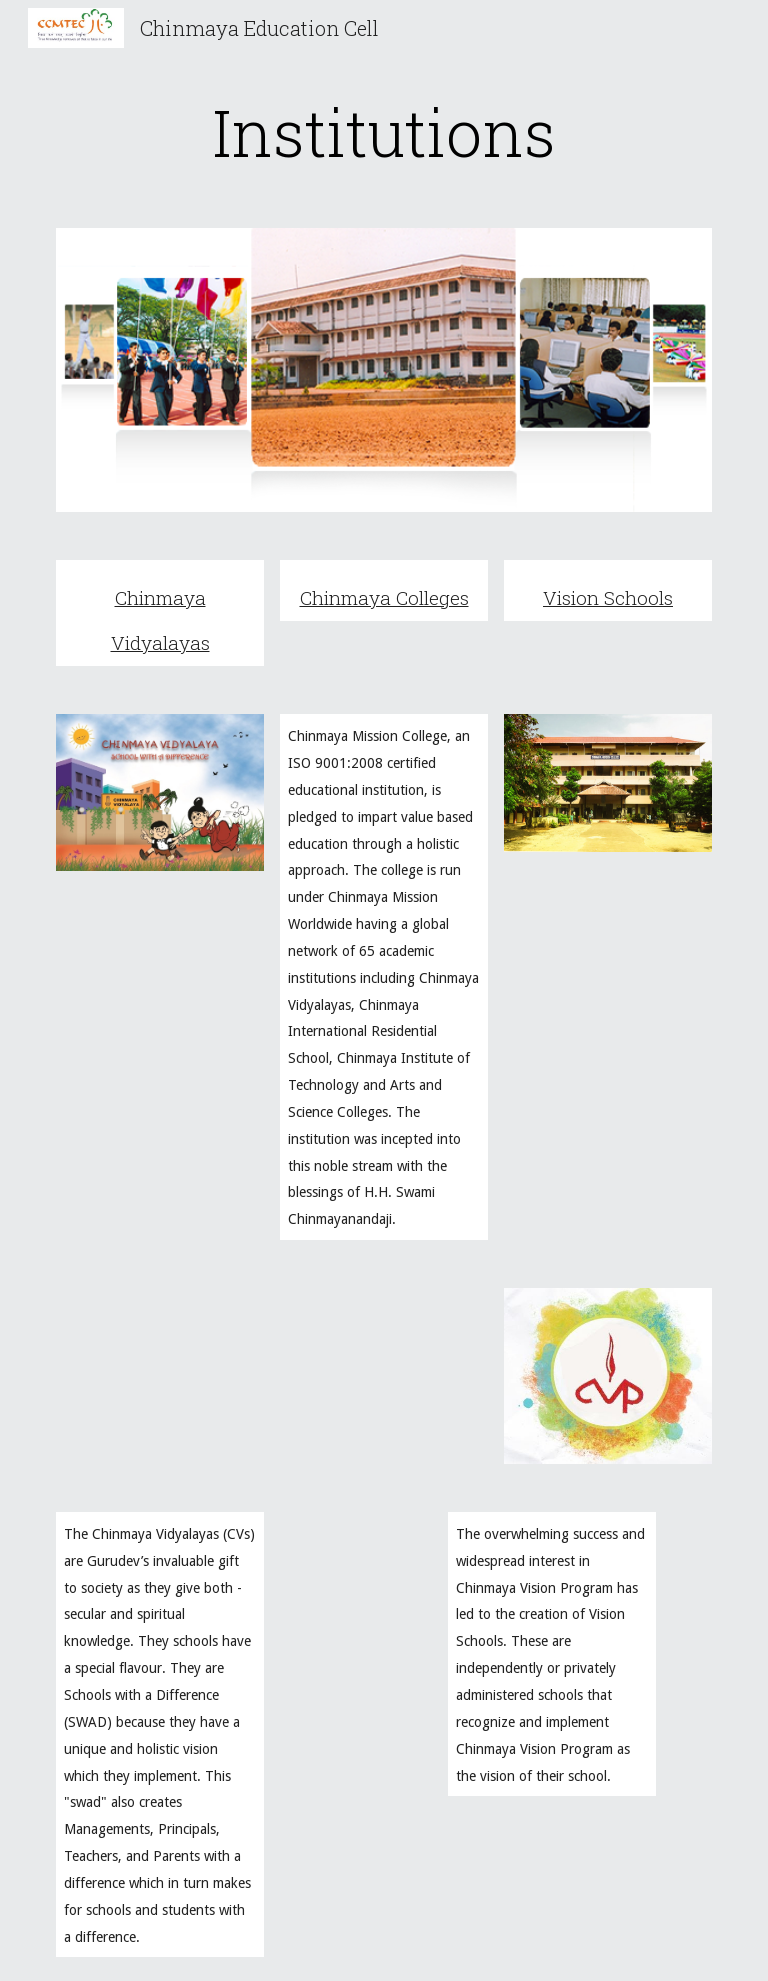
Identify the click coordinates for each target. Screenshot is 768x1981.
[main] (383, 132)
